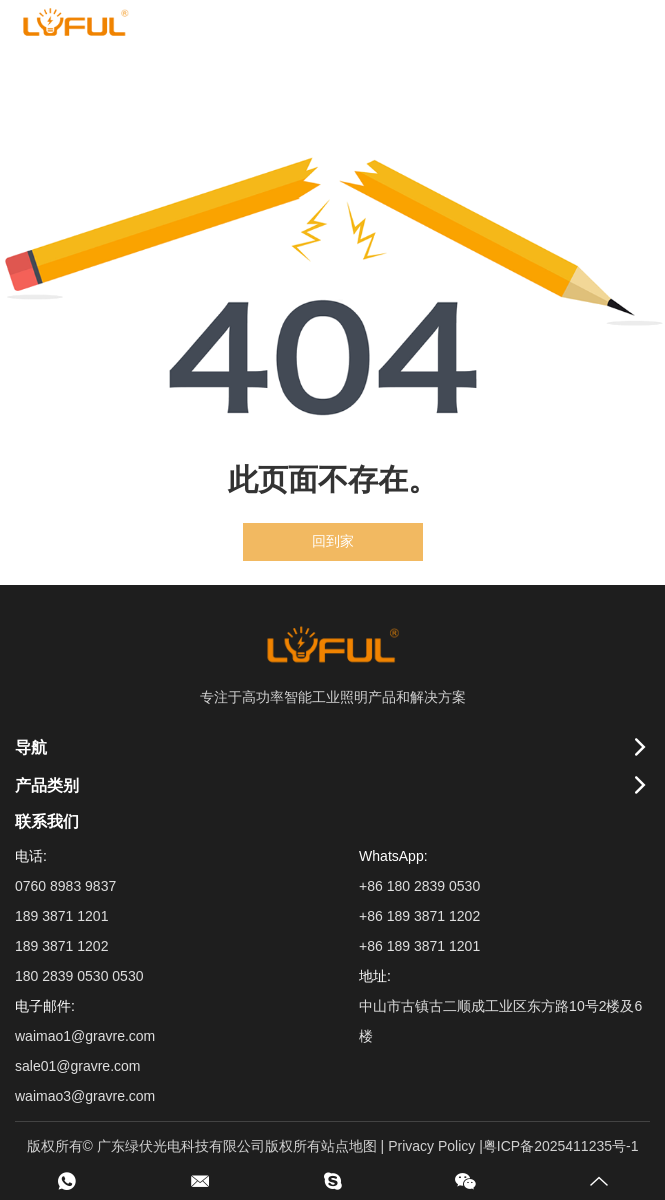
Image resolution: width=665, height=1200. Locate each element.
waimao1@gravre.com (85, 1036)
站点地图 (349, 1146)
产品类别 (47, 785)
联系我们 (47, 821)
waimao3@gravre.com (85, 1096)
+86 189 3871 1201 (419, 946)
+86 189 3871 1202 (419, 916)
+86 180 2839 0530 (419, 886)
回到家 (333, 541)
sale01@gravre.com (78, 1066)
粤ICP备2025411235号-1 (561, 1146)
